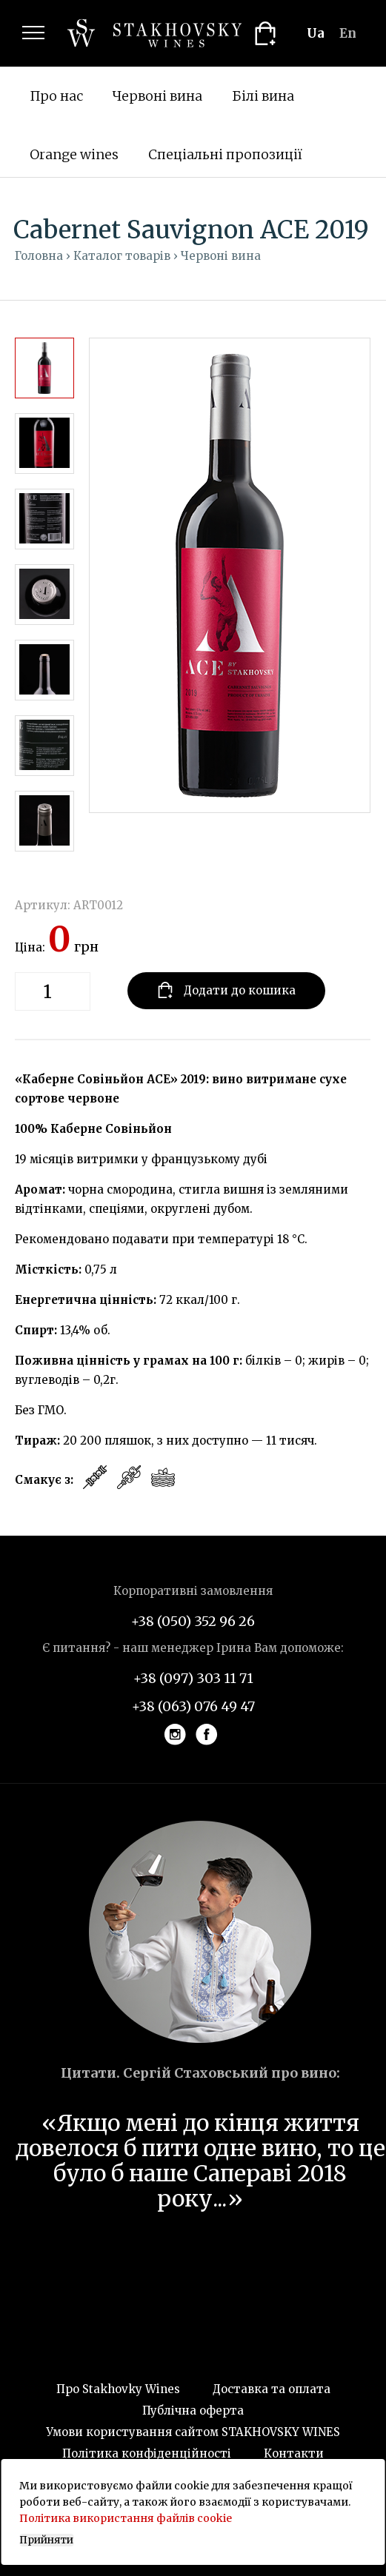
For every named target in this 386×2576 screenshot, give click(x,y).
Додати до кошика (226, 990)
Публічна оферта (193, 2410)
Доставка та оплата (271, 2389)
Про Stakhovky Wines (118, 2389)
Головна (39, 256)
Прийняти (46, 2540)
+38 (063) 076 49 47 (193, 1706)
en (347, 33)
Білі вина (263, 95)
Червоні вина (157, 95)
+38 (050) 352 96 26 (193, 1621)
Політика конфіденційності (146, 2453)
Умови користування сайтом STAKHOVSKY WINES (193, 2432)
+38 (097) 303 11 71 (193, 1678)
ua (316, 33)
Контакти (294, 2453)
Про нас (56, 95)
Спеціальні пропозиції (225, 154)
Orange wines (74, 154)
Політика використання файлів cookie (125, 2518)
